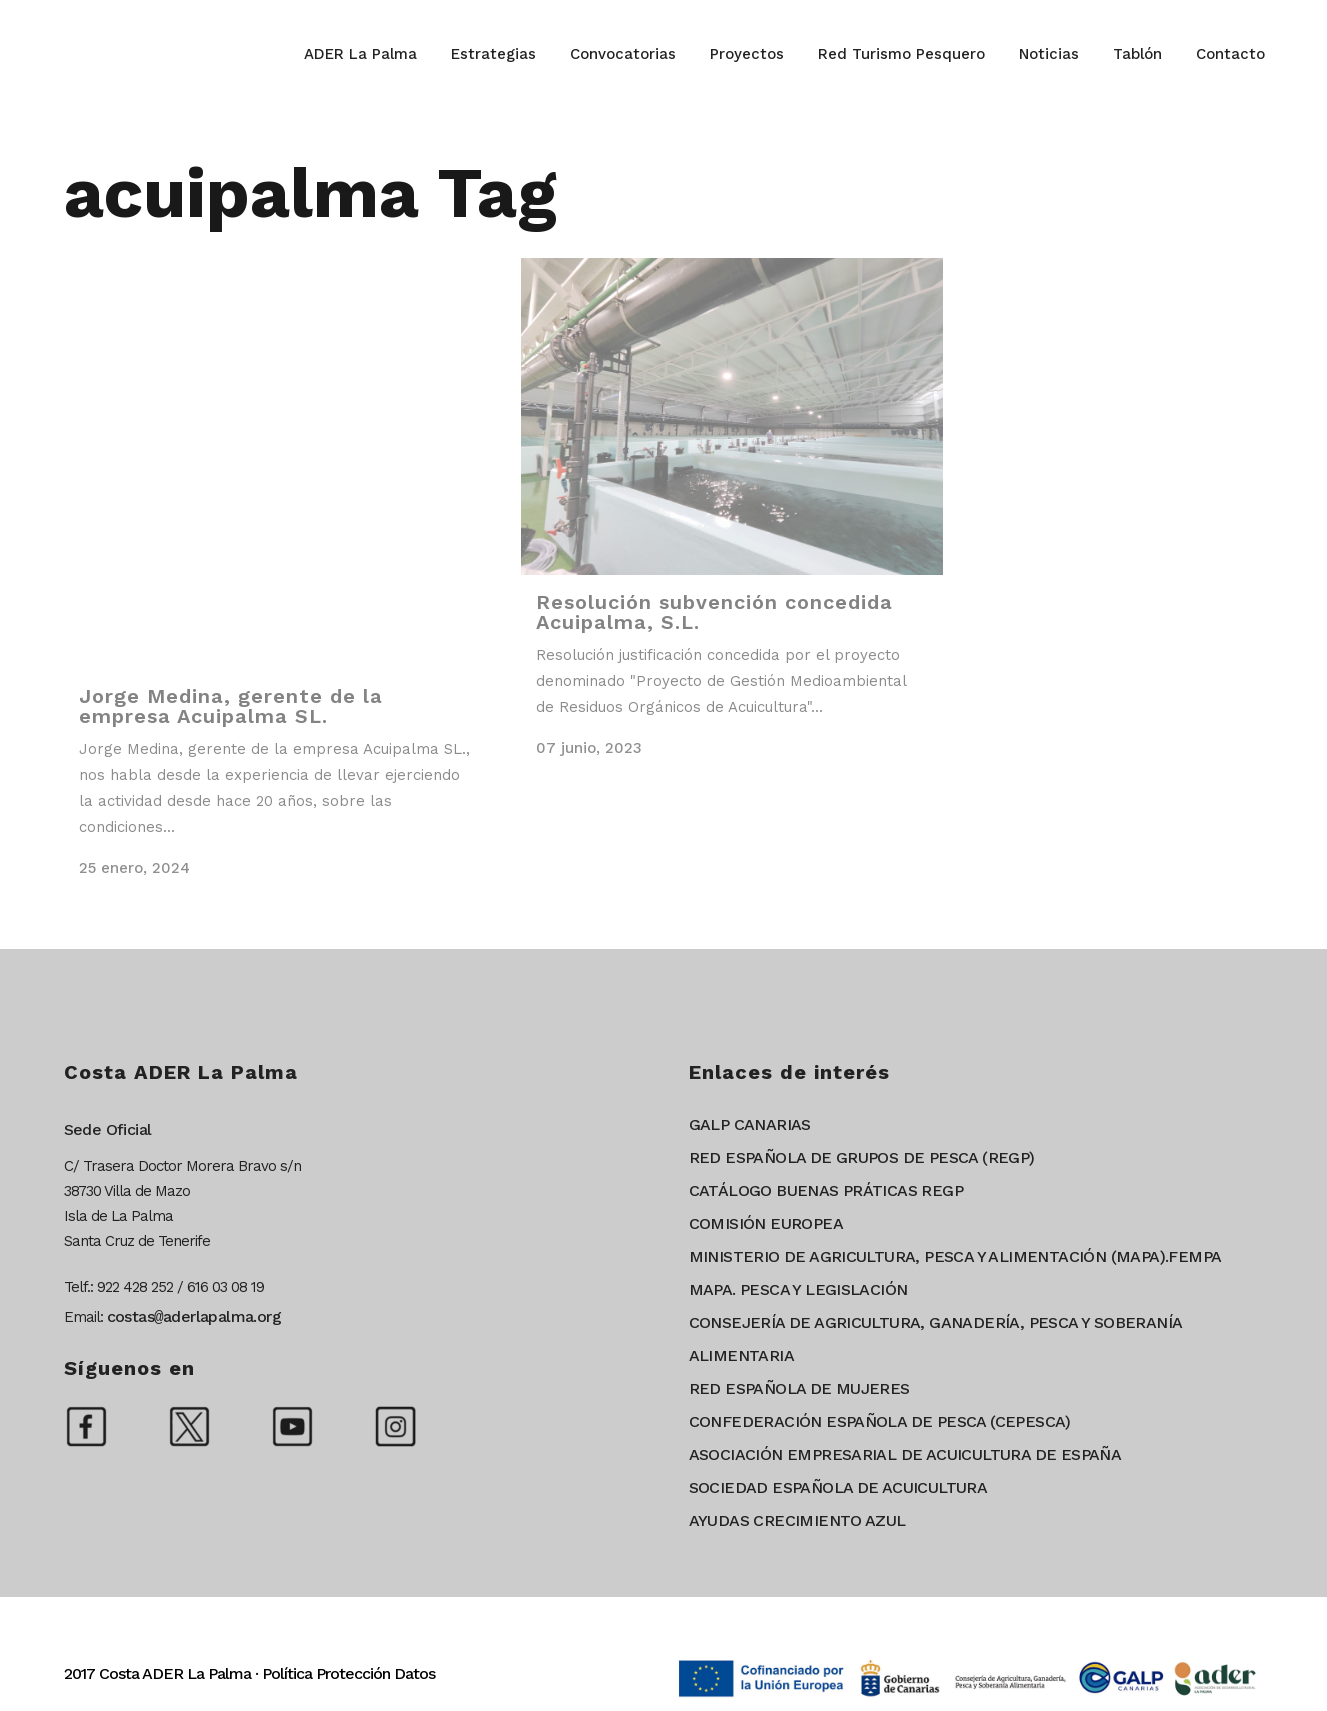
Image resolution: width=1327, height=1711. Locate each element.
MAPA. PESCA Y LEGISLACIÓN (798, 1289)
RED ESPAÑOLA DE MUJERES (799, 1388)
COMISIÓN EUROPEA (766, 1223)
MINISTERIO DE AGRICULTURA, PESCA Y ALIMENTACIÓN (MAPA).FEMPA (955, 1256)
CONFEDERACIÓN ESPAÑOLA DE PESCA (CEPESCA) (880, 1421)
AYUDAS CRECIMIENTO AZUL (797, 1520)
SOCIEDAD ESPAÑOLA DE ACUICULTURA (838, 1487)
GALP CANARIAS (750, 1124)
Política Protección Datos (348, 1673)
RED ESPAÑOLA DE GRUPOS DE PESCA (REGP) (862, 1157)
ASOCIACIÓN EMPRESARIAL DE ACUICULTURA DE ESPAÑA (905, 1454)
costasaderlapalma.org (194, 1316)
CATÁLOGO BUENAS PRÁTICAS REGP (826, 1190)
